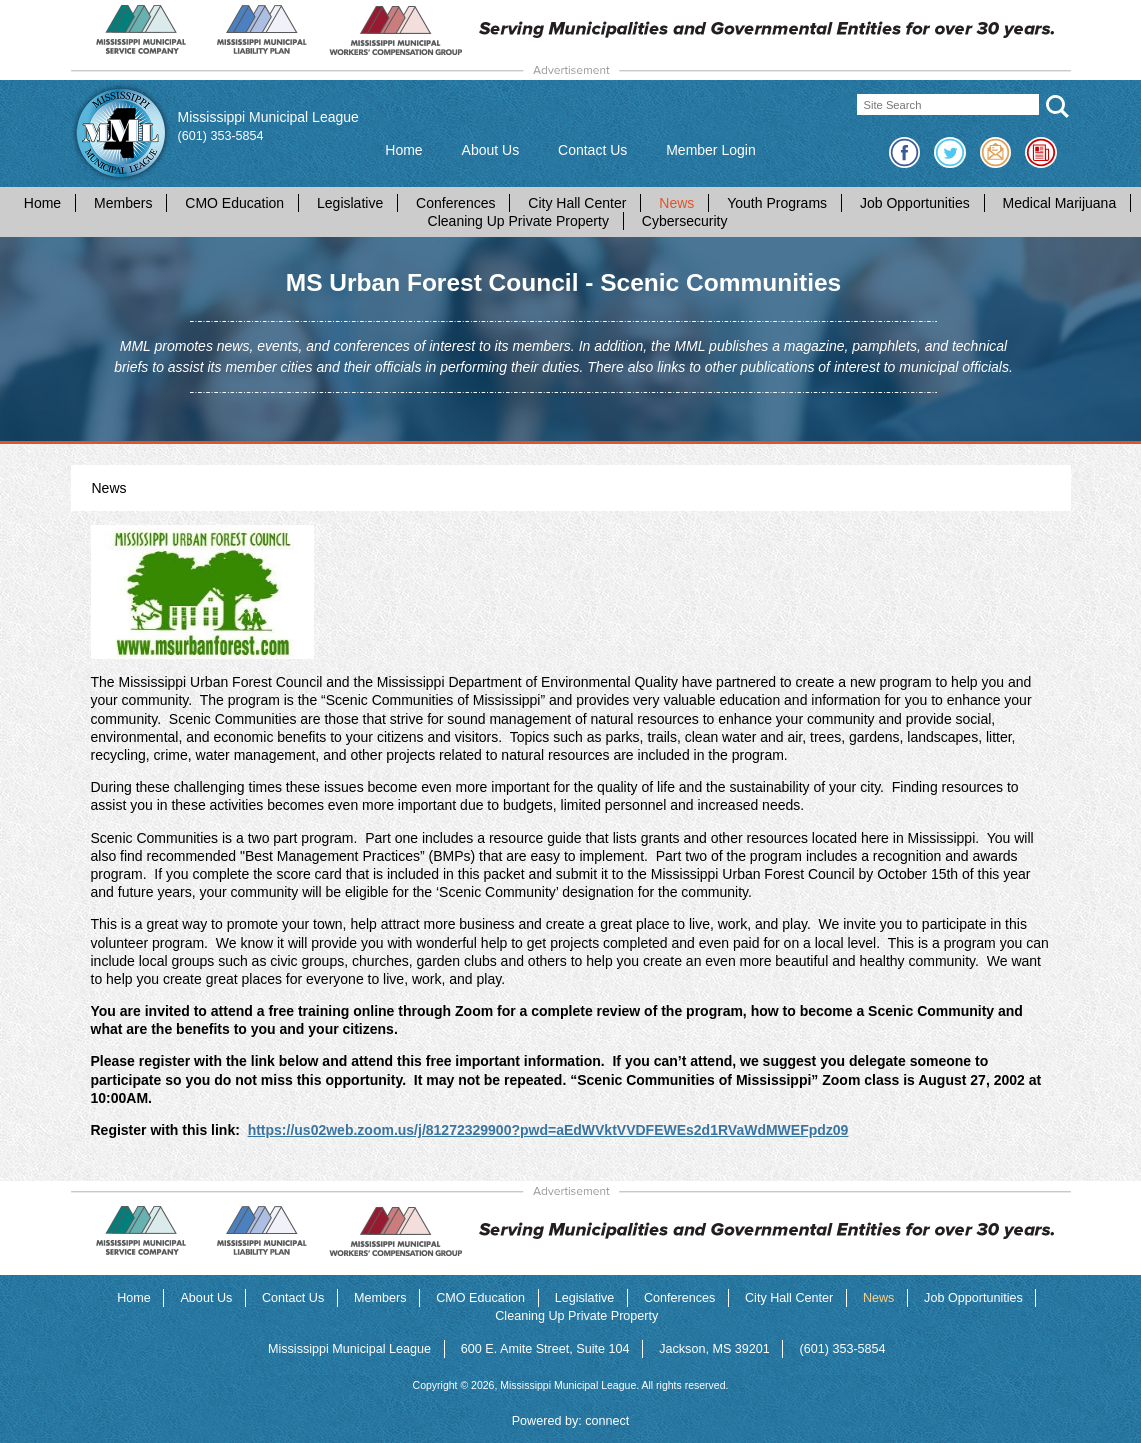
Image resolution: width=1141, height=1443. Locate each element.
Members (123, 203)
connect (607, 1421)
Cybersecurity (685, 221)
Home (403, 150)
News (676, 203)
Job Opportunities (915, 203)
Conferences (455, 203)
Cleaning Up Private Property (518, 221)
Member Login (711, 150)
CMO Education (234, 203)
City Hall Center (577, 203)
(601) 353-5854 (221, 136)
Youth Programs (777, 203)
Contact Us (592, 150)
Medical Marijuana (1060, 203)
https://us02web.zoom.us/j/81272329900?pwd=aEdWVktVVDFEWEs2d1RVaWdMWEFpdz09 (548, 1130)
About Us (491, 150)
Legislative (350, 203)
